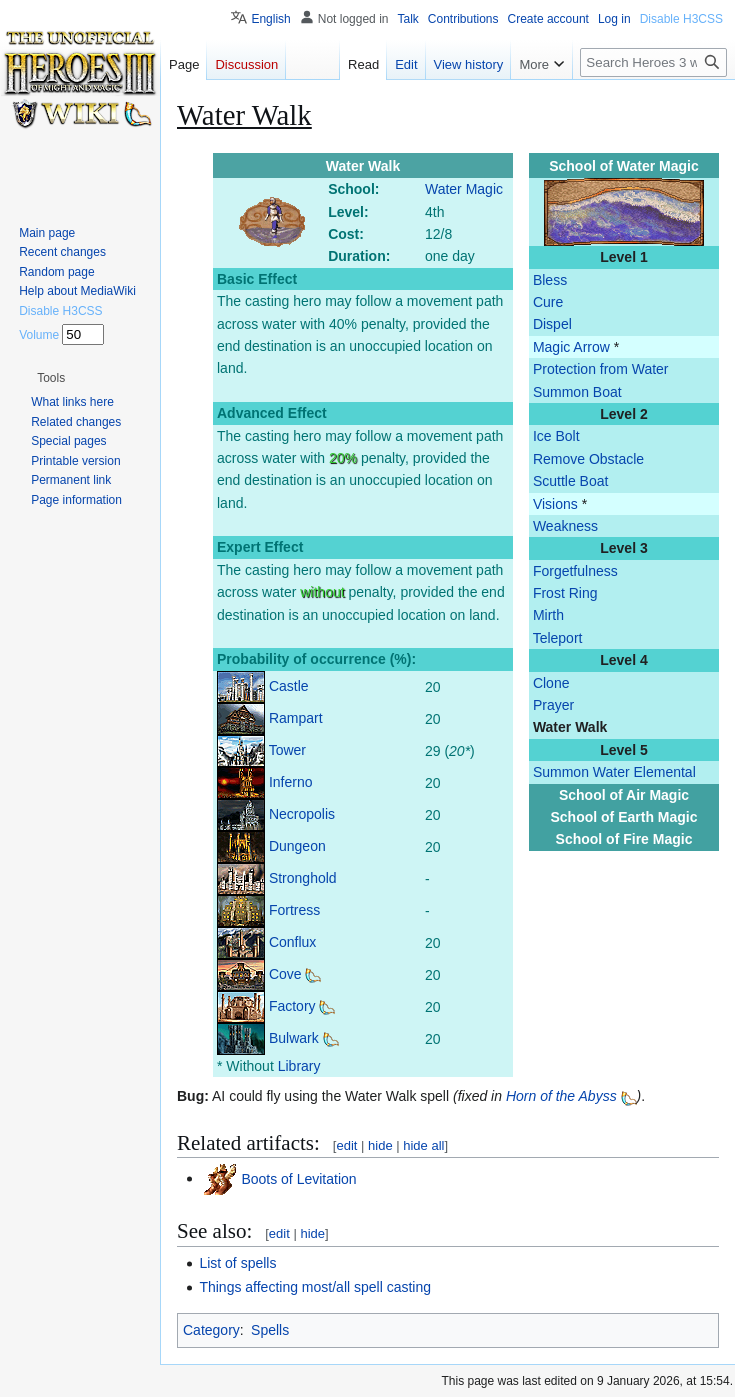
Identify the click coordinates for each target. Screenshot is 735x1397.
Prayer (553, 705)
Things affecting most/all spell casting (315, 1287)
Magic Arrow (571, 347)
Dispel (552, 324)
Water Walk (570, 727)
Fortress (294, 910)
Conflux (292, 942)
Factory (292, 1006)
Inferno (291, 782)
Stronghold (303, 878)
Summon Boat (577, 392)
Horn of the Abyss (561, 1096)
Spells (270, 1330)
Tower (287, 750)
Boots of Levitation (298, 1178)
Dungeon (297, 846)
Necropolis (302, 814)
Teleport (558, 638)
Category (211, 1330)
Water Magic (464, 189)
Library (299, 1066)
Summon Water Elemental (614, 772)
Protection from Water (601, 369)
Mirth (548, 615)
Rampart (296, 718)
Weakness (565, 526)
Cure (548, 302)
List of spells (237, 1263)
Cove (285, 974)
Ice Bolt (556, 436)
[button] (51, 378)
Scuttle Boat (571, 481)
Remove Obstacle (588, 459)
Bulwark (294, 1038)
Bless (550, 280)
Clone (551, 683)
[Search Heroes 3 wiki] (653, 62)
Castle (289, 686)
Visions (555, 504)
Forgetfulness (575, 571)
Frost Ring (565, 593)
